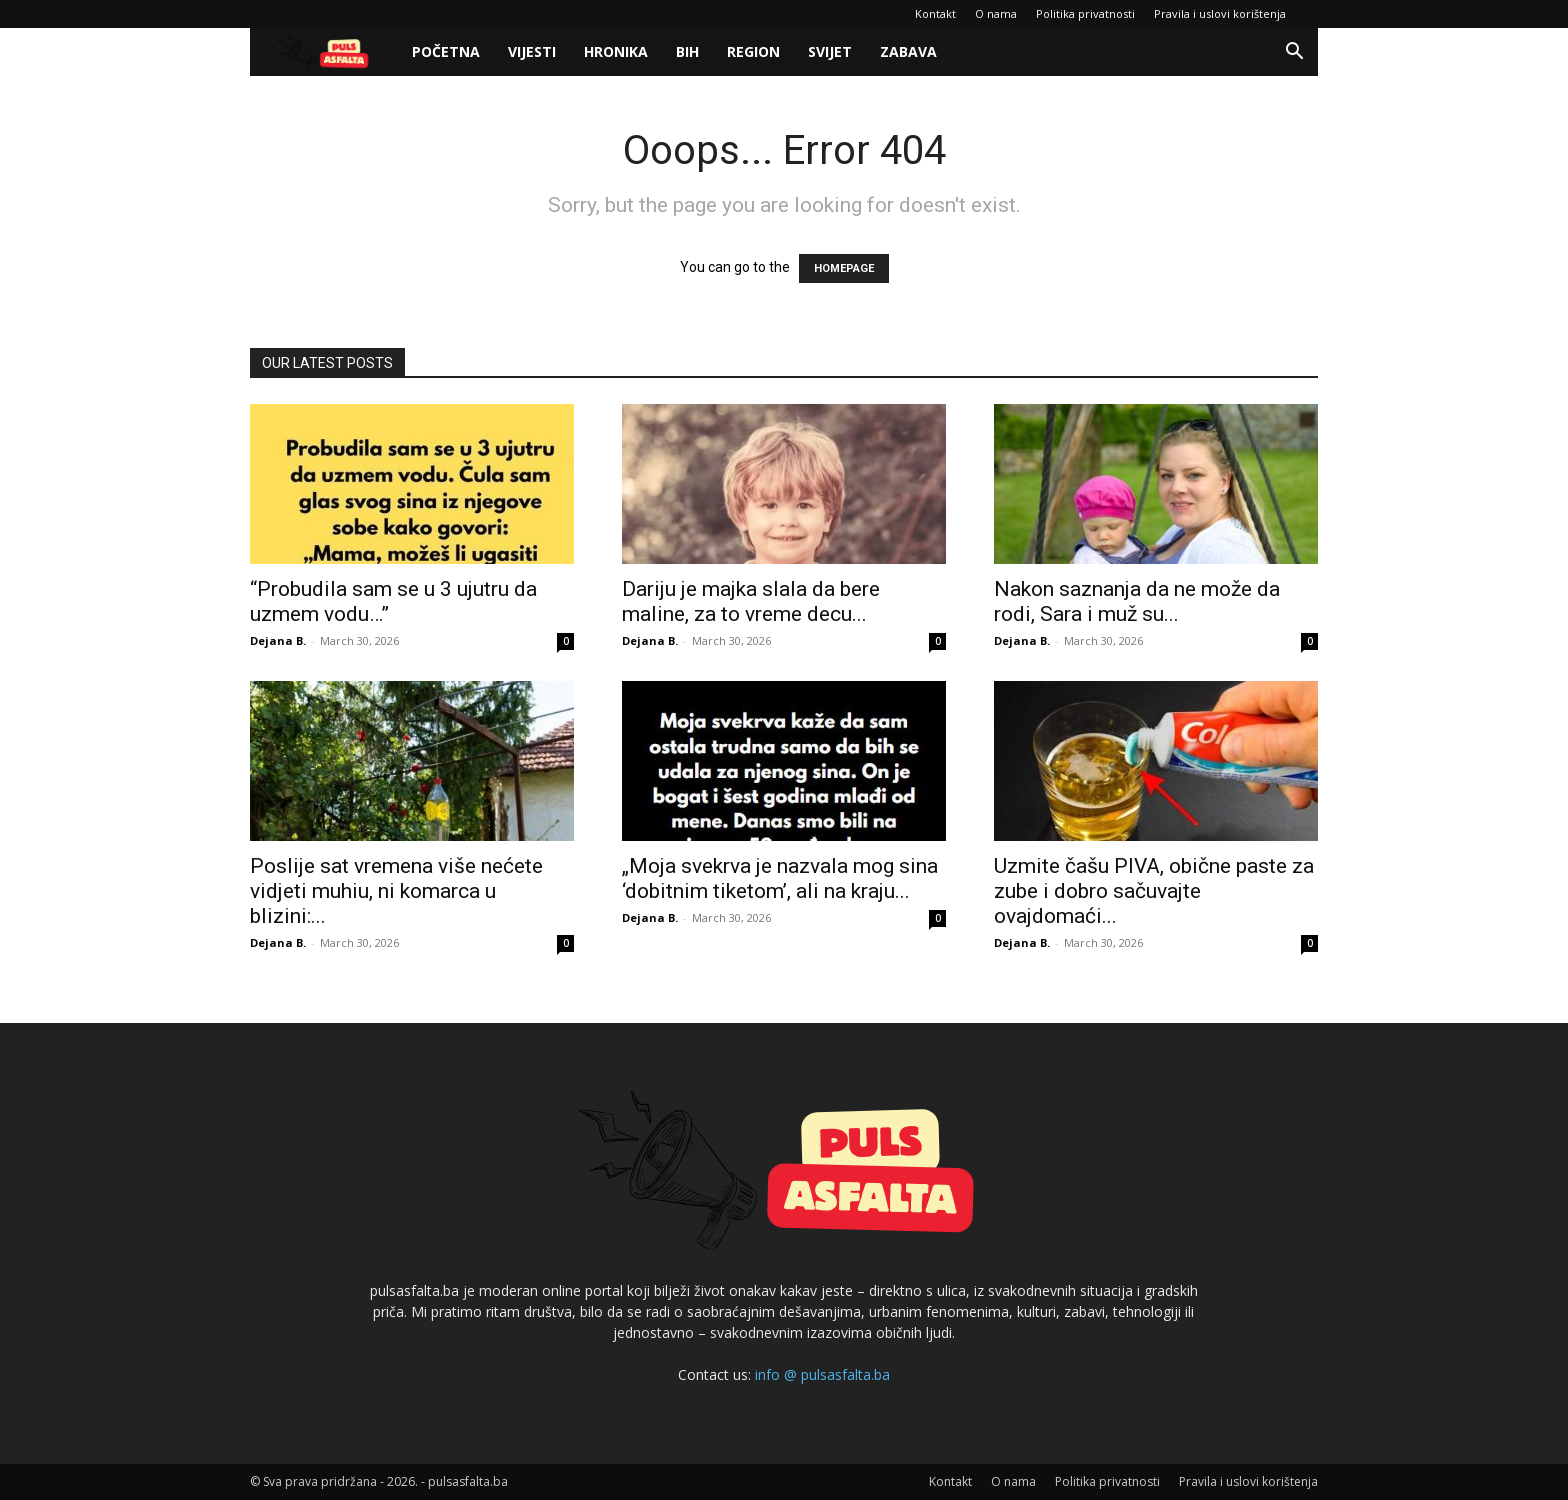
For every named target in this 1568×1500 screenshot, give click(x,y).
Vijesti (532, 51)
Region (753, 51)
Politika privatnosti (1085, 13)
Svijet (830, 51)
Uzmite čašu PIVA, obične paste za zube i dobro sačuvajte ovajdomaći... (1154, 891)
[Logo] (324, 52)
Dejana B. (278, 640)
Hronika (616, 51)
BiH (687, 51)
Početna (446, 51)
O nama (996, 13)
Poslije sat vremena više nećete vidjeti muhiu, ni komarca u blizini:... (396, 891)
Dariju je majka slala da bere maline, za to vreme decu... (751, 601)
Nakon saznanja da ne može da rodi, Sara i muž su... (1137, 601)
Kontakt (935, 13)
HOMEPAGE (844, 268)
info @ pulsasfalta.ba (822, 1374)
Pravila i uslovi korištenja (1220, 13)
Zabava (908, 51)
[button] (1294, 53)
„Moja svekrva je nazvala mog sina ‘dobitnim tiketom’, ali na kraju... (780, 878)
